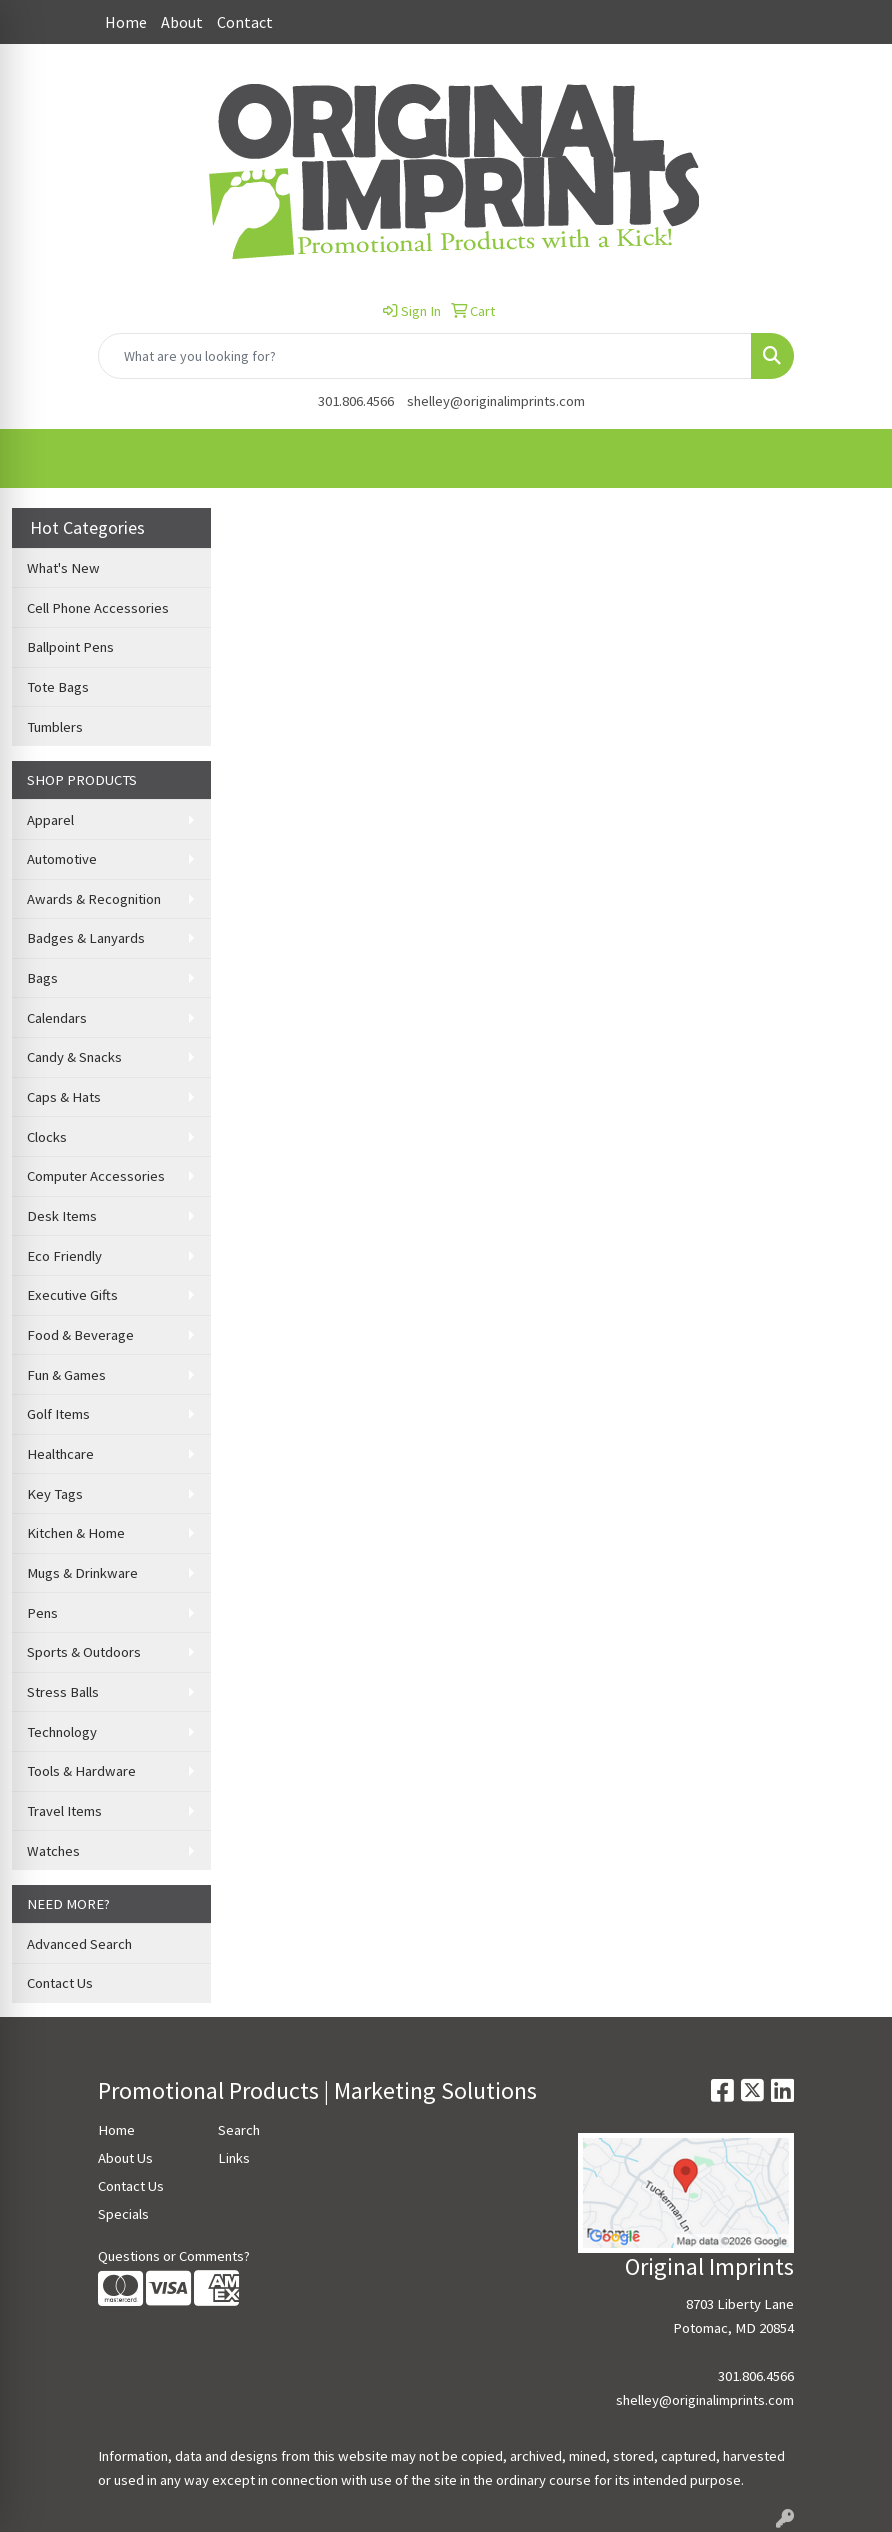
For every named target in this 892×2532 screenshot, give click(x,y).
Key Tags (55, 1494)
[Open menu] (852, 459)
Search (239, 2130)
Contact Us (60, 1983)
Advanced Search (79, 1944)
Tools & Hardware (81, 1771)
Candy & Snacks (74, 1057)
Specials (123, 2214)
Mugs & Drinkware (82, 1573)
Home (126, 22)
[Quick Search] (425, 356)
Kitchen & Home (76, 1533)
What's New (63, 568)
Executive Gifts (72, 1295)
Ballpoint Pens (70, 647)
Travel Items (64, 1811)
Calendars (57, 1018)
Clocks (47, 1137)
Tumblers (55, 727)
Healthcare (60, 1454)
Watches (53, 1851)
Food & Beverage (80, 1335)
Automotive (62, 859)
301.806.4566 (356, 401)
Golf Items (58, 1414)
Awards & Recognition (94, 899)
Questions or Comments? (174, 2256)
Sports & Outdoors (84, 1652)
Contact (245, 22)
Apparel (50, 820)
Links (234, 2158)
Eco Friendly (64, 1256)
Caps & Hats (64, 1097)
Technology (62, 1732)
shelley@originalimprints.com (496, 401)
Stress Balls (63, 1692)
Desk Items (62, 1216)
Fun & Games (66, 1375)
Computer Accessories (96, 1176)
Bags (42, 978)
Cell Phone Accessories (98, 608)
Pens (42, 1613)
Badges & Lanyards (86, 938)
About (182, 22)
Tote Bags (58, 687)
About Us (125, 2158)
